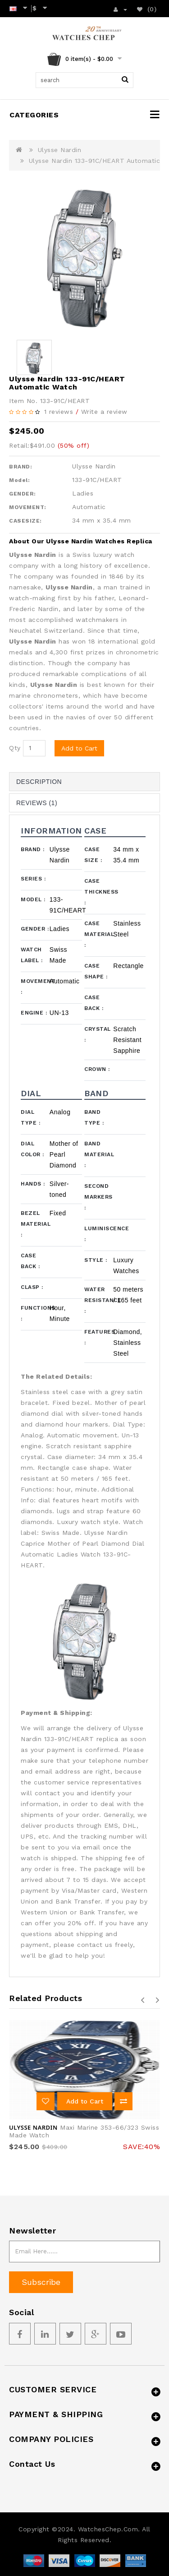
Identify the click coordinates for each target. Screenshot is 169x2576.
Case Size (93, 854)
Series (33, 879)
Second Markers (98, 1197)
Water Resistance (98, 1300)
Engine (34, 1013)
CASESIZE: (25, 521)
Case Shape (96, 971)
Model (33, 899)
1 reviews (58, 411)
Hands (33, 1184)
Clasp (32, 1287)
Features (98, 1337)
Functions (35, 1313)
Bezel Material (35, 1224)
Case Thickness (98, 892)
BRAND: (20, 466)
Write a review (104, 411)
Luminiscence (98, 1233)
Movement (35, 986)
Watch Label (32, 955)
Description (39, 781)
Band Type (94, 1117)
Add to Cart (79, 748)
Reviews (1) (36, 802)
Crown (97, 1069)
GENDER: (22, 494)
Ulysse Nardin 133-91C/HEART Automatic (94, 160)
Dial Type (30, 1117)
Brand (33, 849)
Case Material (98, 934)
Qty (15, 747)
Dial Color (32, 1149)
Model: (19, 480)
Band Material (98, 1154)
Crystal (97, 1034)
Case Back (93, 1002)
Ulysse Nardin (60, 149)
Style (95, 1260)
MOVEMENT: (27, 507)
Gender (35, 929)
